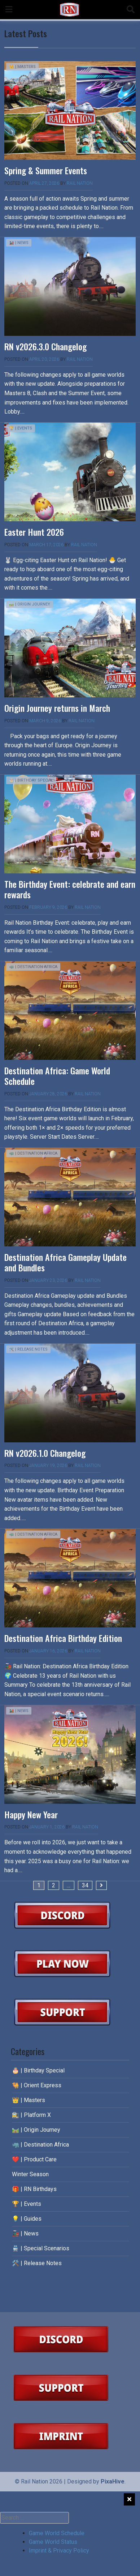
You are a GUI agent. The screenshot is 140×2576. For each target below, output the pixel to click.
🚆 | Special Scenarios (40, 2248)
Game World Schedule (56, 2533)
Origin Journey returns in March (57, 707)
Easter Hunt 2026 (34, 531)
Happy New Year (31, 1814)
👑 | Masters (22, 66)
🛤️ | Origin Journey (29, 604)
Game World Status (53, 2541)
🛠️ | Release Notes (28, 1349)
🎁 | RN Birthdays (34, 2189)
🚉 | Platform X (31, 2114)
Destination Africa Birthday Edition (63, 1637)
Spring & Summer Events (45, 170)
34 (85, 1885)
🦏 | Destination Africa (33, 966)
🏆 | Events (20, 428)
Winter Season (30, 2174)
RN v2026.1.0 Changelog (45, 1452)
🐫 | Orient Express (36, 2085)
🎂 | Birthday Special (31, 780)
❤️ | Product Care (34, 2159)
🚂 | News (19, 242)
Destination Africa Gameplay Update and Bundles (65, 1262)
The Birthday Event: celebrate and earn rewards (69, 889)
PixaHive (112, 2481)
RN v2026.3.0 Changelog (45, 346)
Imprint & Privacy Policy (59, 2550)
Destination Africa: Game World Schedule (57, 1075)
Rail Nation (80, 183)
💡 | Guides (26, 2218)
